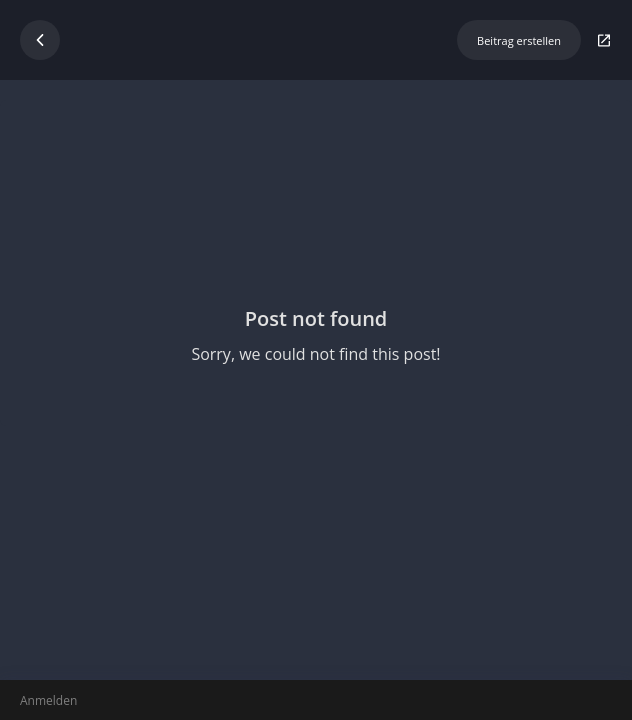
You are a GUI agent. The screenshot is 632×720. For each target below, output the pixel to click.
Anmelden (48, 700)
